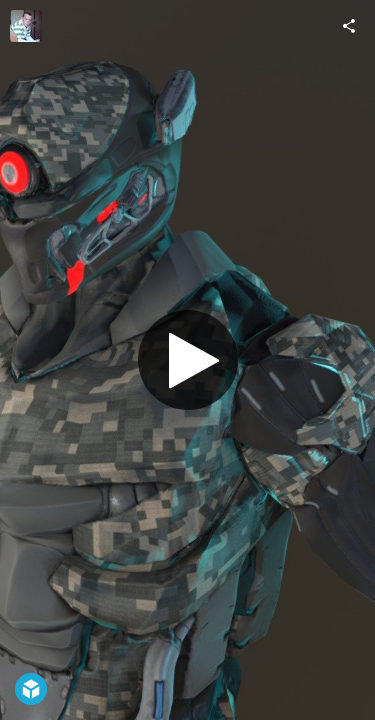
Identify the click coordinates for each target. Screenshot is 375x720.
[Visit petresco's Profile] (26, 26)
